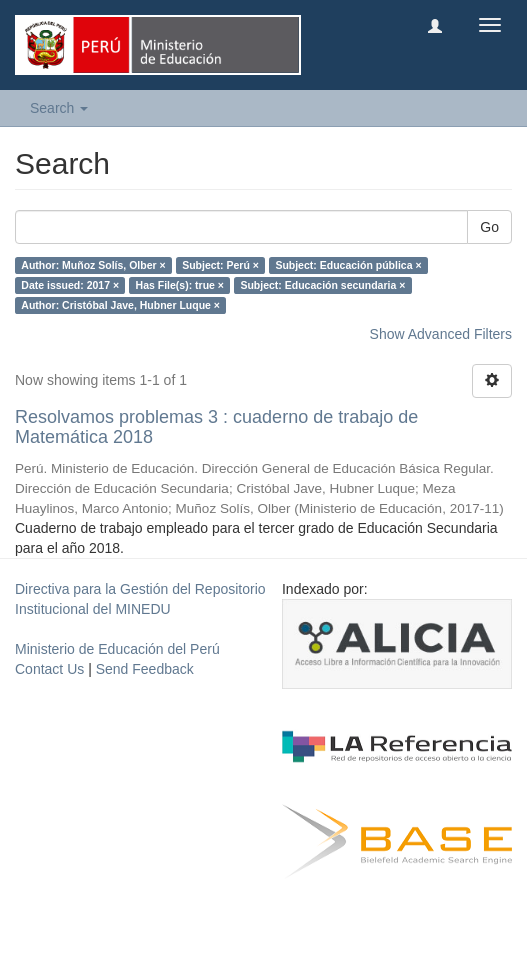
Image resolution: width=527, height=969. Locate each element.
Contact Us (49, 669)
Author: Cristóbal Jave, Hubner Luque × (120, 305)
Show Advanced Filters (441, 334)
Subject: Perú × (220, 265)
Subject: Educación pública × (348, 265)
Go (489, 227)
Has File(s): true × (180, 285)
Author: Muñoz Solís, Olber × (93, 265)
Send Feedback (145, 669)
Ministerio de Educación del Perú (117, 649)
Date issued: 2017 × (70, 285)
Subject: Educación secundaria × (322, 285)
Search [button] (59, 108)
